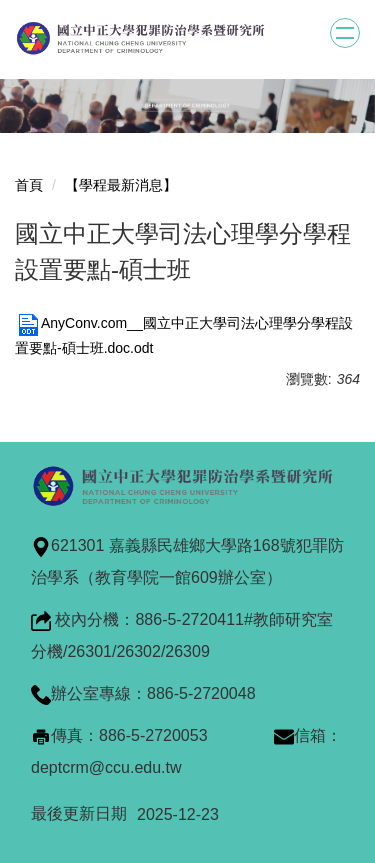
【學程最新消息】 (121, 185)
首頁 (29, 185)
